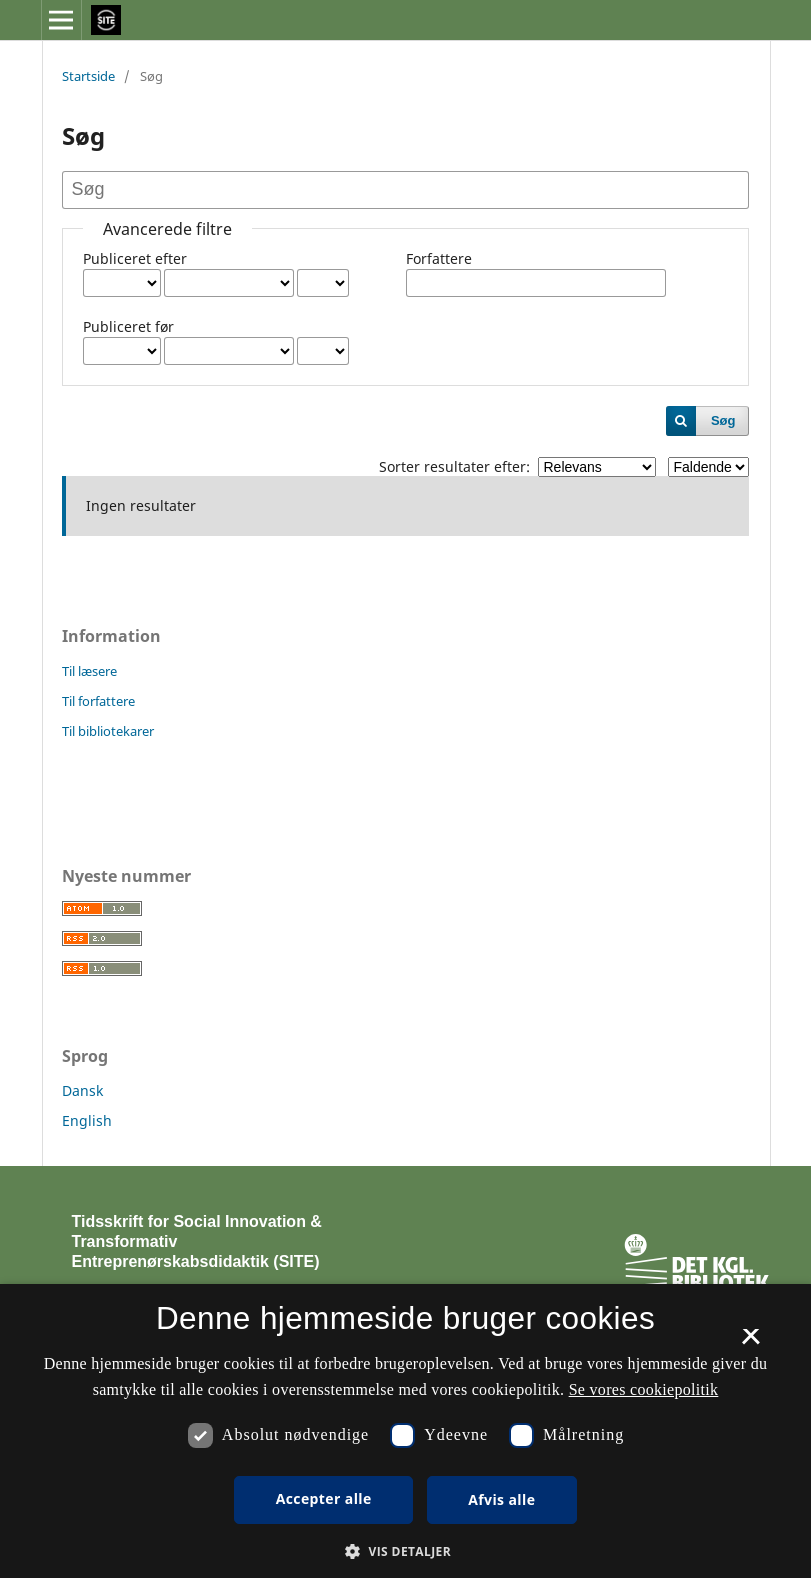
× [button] (750, 1343)
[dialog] (405, 1431)
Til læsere (89, 671)
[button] (405, 1551)
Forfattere (439, 258)
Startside (88, 76)
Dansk (82, 1090)
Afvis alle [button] (501, 1499)
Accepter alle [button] (324, 1498)
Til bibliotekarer (108, 731)
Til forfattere (98, 701)
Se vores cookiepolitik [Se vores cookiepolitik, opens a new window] (644, 1389)
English (87, 1120)
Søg (723, 420)
